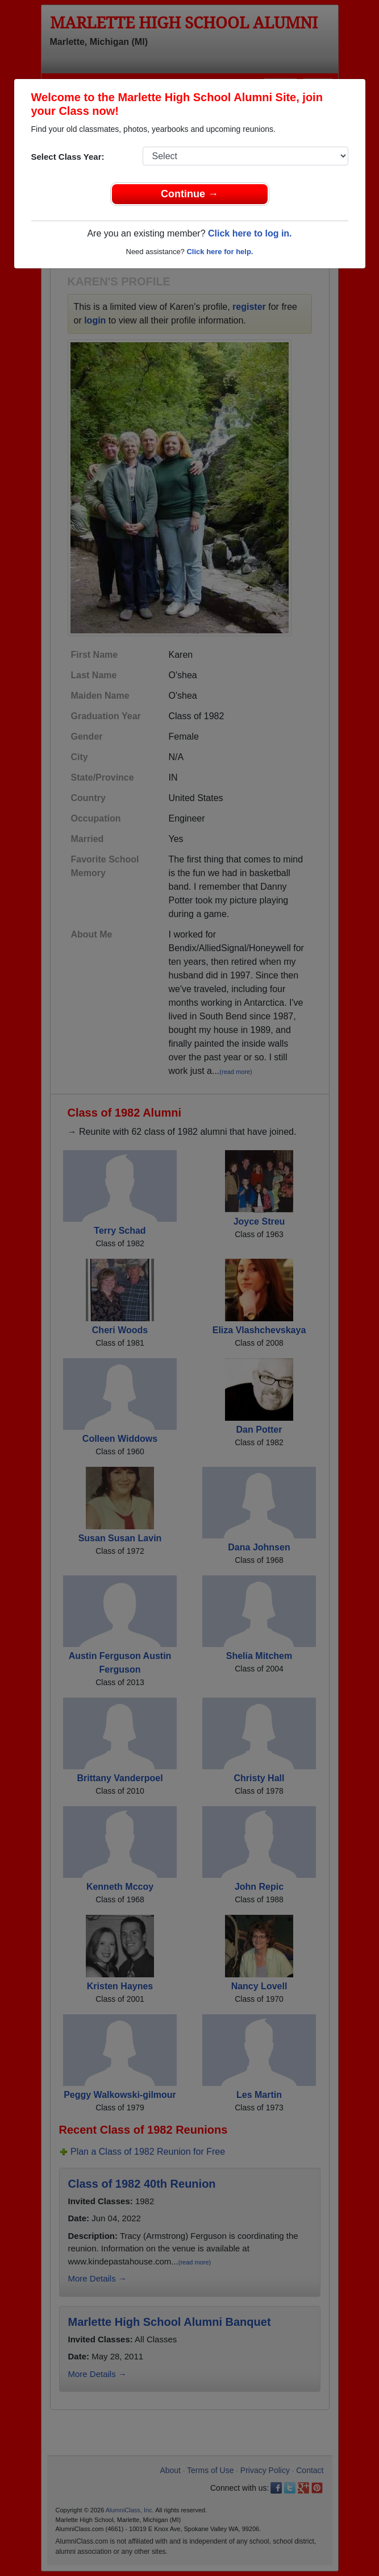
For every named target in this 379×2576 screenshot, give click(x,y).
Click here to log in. (250, 233)
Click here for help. (219, 251)
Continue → (189, 194)
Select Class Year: (68, 156)
